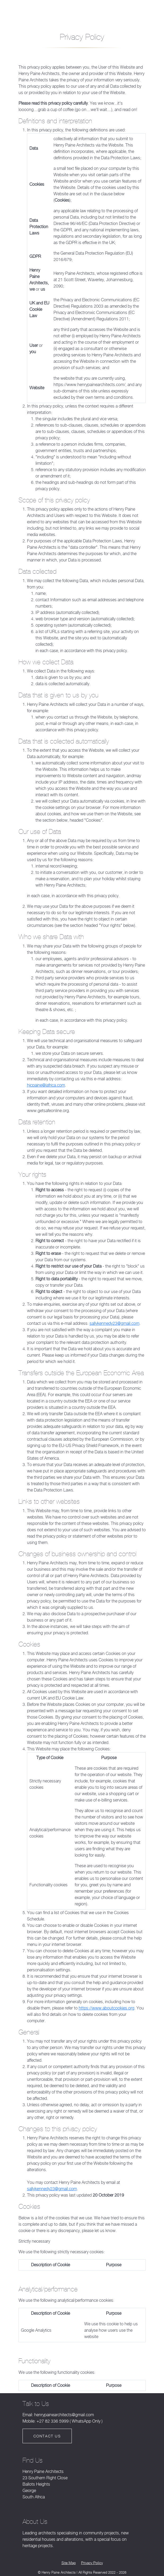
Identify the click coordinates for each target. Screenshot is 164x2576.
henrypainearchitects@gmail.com (64, 2413)
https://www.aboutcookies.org (106, 2007)
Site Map (68, 2561)
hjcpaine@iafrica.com (46, 1084)
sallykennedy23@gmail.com (114, 1322)
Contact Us (47, 2435)
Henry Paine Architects (26, 8)
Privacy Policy (92, 2561)
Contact (139, 12)
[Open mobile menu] (82, 12)
